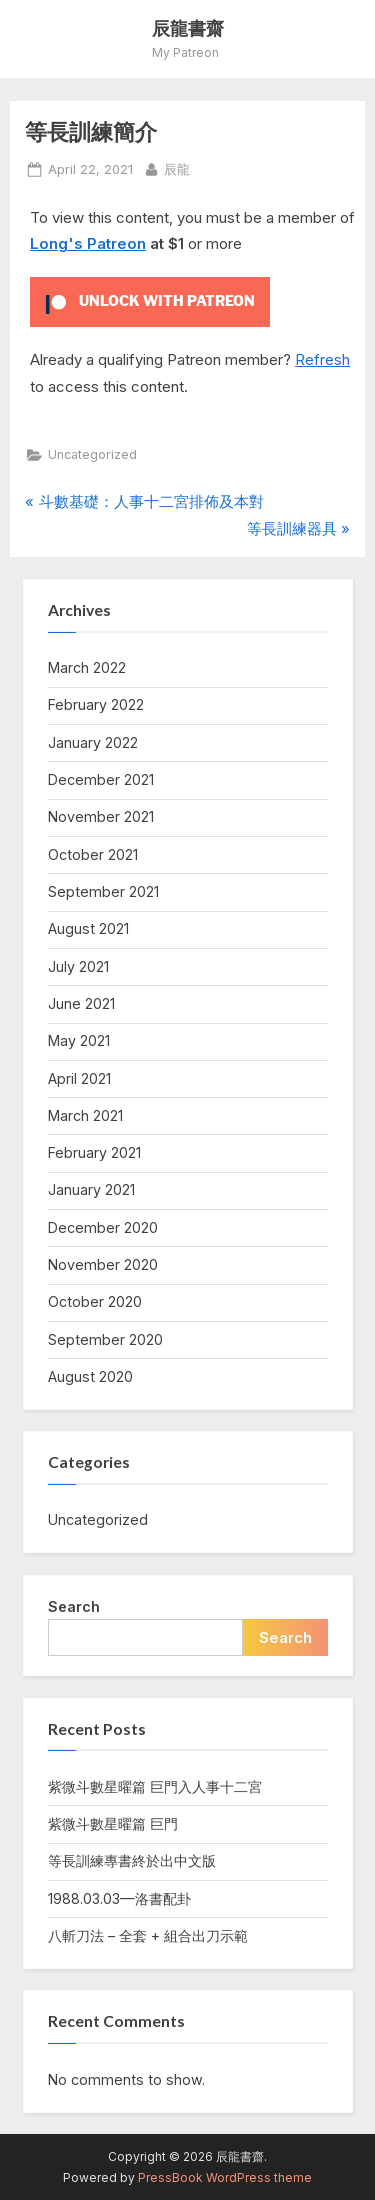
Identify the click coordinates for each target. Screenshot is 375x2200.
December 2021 (101, 779)
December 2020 (103, 1227)
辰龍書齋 (188, 28)
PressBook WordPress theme (225, 2177)
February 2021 (94, 1152)
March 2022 (87, 667)
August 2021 (88, 928)
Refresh (322, 359)
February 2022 (96, 704)
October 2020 (95, 1301)
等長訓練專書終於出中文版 (132, 1860)
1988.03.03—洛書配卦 (119, 1898)
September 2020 (105, 1339)
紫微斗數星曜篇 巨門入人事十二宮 (155, 1786)
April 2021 (79, 1078)
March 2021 (85, 1115)
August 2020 (90, 1376)
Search (74, 1606)
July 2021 (78, 966)
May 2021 (79, 1040)
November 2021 (101, 816)
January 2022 (93, 742)
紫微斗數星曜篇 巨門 (113, 1823)
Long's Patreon (88, 243)
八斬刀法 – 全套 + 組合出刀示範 (148, 1935)
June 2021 (81, 1003)
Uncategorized (92, 454)
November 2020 (103, 1264)
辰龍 (177, 168)
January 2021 (91, 1189)
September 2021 (103, 891)
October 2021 (93, 854)
